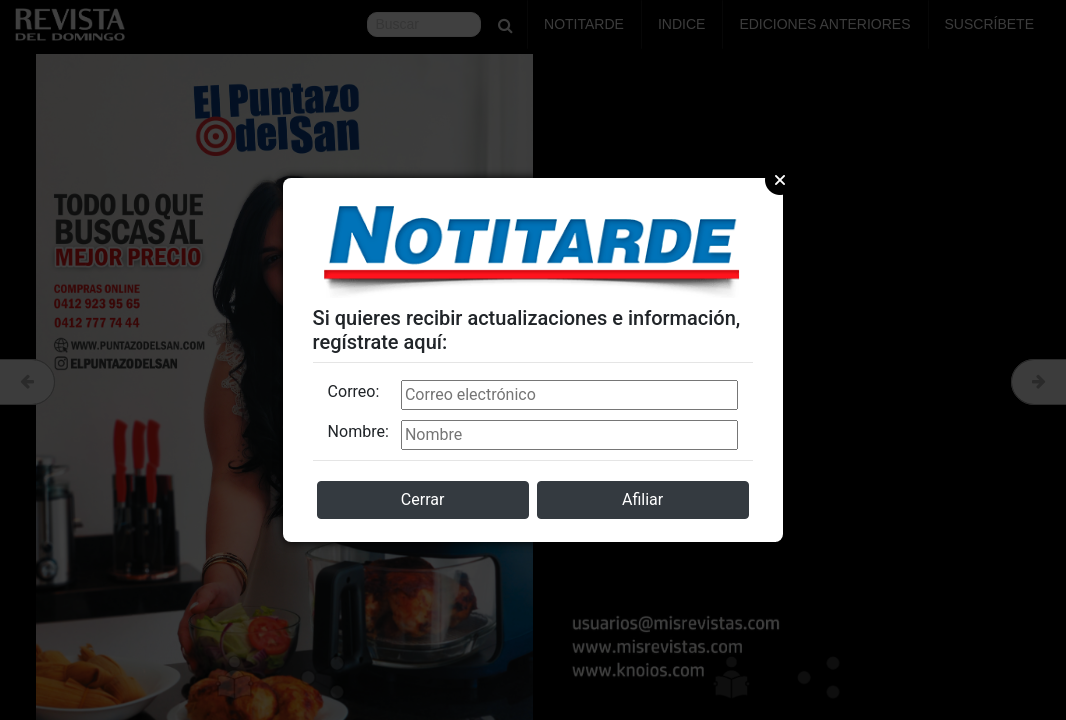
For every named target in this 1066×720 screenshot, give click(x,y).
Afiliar (642, 499)
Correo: (354, 391)
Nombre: (358, 431)
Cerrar (423, 499)
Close (780, 180)
